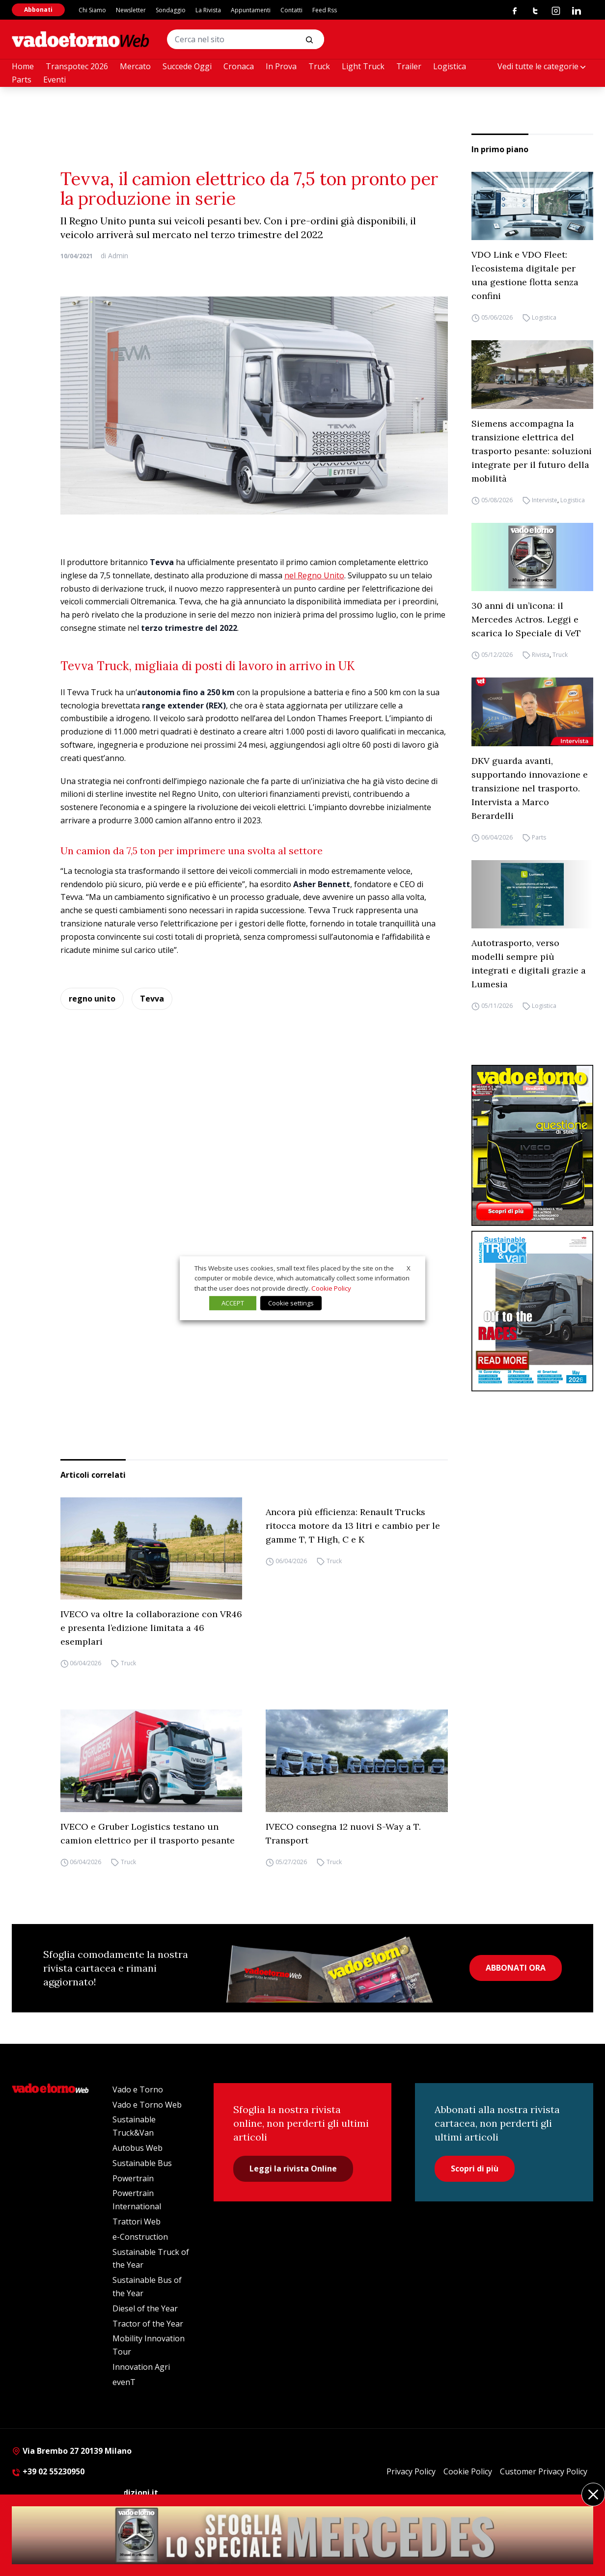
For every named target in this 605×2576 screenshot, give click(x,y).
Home (23, 66)
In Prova (281, 66)
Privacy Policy (411, 2471)
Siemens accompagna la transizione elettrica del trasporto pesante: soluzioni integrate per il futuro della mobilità (531, 451)
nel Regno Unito (314, 575)
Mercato (135, 66)
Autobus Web (137, 2147)
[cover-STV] (532, 1311)
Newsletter (131, 10)
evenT (124, 2382)
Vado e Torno (137, 2089)
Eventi (54, 79)
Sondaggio (171, 10)
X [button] (409, 1267)
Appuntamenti (251, 10)
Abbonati (38, 9)
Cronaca (238, 66)
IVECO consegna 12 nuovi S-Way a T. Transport (343, 1833)
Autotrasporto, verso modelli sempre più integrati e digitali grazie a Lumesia (528, 963)
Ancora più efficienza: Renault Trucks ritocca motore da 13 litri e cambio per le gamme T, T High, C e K (353, 1525)
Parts (21, 79)
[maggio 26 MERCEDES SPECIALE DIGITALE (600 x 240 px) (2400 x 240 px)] (302, 2535)
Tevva (152, 998)
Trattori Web (136, 2221)
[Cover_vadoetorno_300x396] (532, 1145)
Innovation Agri (141, 2366)
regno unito (92, 998)
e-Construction (140, 2236)
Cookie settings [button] (291, 1303)
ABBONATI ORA (516, 1967)
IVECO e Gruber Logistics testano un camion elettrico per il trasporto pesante (147, 1833)
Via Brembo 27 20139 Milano (72, 2450)
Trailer (408, 66)
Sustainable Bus (142, 2163)
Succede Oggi (187, 66)
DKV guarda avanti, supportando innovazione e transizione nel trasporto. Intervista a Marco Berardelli (529, 788)
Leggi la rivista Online (293, 2168)
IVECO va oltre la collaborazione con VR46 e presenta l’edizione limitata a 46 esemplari (151, 1627)
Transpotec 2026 (77, 66)
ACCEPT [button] (232, 1303)
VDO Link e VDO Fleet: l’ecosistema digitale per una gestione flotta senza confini (524, 275)
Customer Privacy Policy (543, 2471)
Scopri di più (474, 2168)
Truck (319, 66)
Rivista (541, 655)
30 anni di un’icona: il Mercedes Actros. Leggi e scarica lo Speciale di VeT (526, 619)
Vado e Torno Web (147, 2104)
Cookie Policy (467, 2471)
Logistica (449, 66)
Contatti (291, 10)
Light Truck (363, 66)
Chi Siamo (92, 10)
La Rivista (208, 10)
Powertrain (133, 2178)
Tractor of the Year (147, 2323)
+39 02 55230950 (48, 2471)
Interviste (544, 500)
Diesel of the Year (145, 2308)
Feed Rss (324, 10)
